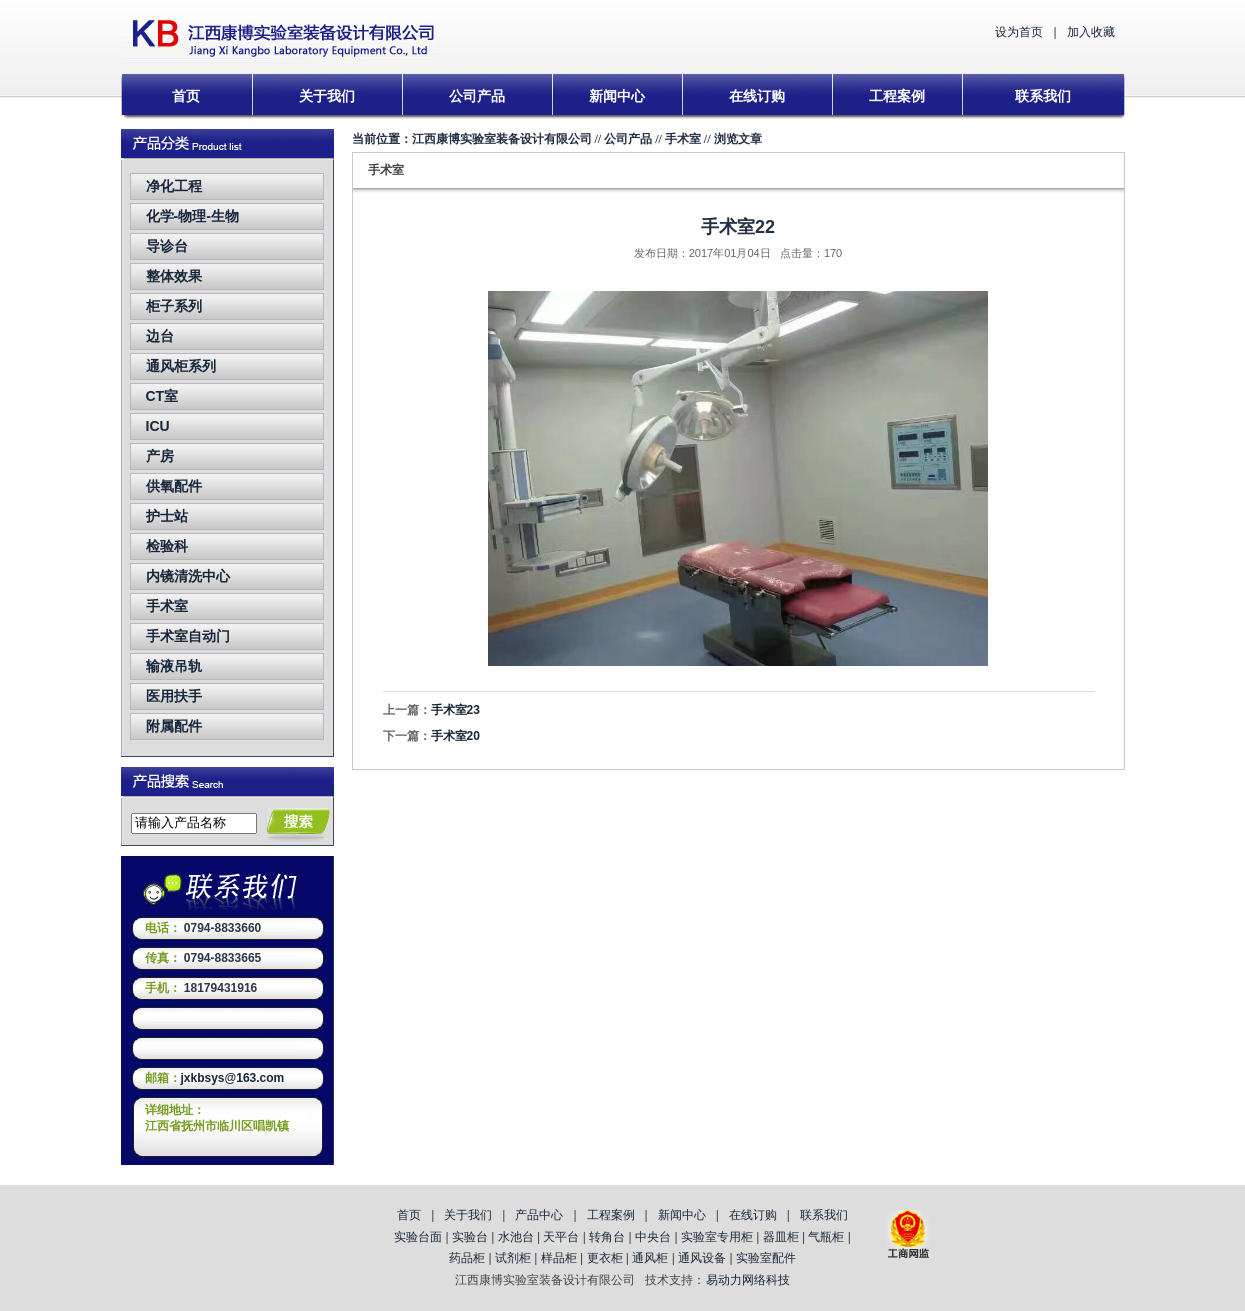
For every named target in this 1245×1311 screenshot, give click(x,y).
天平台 (561, 1237)
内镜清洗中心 (188, 576)
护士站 (167, 516)
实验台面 (418, 1237)
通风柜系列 (181, 366)
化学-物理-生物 (192, 216)
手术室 (167, 606)
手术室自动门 (188, 636)
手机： (163, 988)
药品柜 (467, 1258)
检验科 (167, 546)
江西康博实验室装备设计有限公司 (502, 139)
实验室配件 (766, 1258)
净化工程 (174, 186)
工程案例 (897, 96)
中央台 (653, 1237)
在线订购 (757, 96)
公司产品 (477, 96)
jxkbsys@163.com (233, 1078)
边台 (160, 336)
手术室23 (455, 710)
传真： (163, 958)
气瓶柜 (826, 1237)
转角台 (607, 1237)
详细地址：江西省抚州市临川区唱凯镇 (217, 1118)
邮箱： (163, 1078)
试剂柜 (513, 1258)
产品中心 (539, 1215)
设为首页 (1019, 32)
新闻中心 (617, 96)
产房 (160, 456)
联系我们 (1043, 96)
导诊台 (167, 246)
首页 (186, 96)
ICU (158, 426)
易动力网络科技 (748, 1280)
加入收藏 (1091, 32)
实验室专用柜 (717, 1237)
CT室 (162, 396)
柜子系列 (174, 306)
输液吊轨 (174, 666)
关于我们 (327, 96)
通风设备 (702, 1258)
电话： (163, 928)
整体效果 (174, 276)
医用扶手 (174, 696)
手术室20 (455, 736)
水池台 (516, 1237)
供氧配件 (174, 486)
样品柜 (559, 1258)
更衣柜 (605, 1258)
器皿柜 (781, 1237)
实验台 (470, 1237)
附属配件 (174, 726)
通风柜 (650, 1258)
